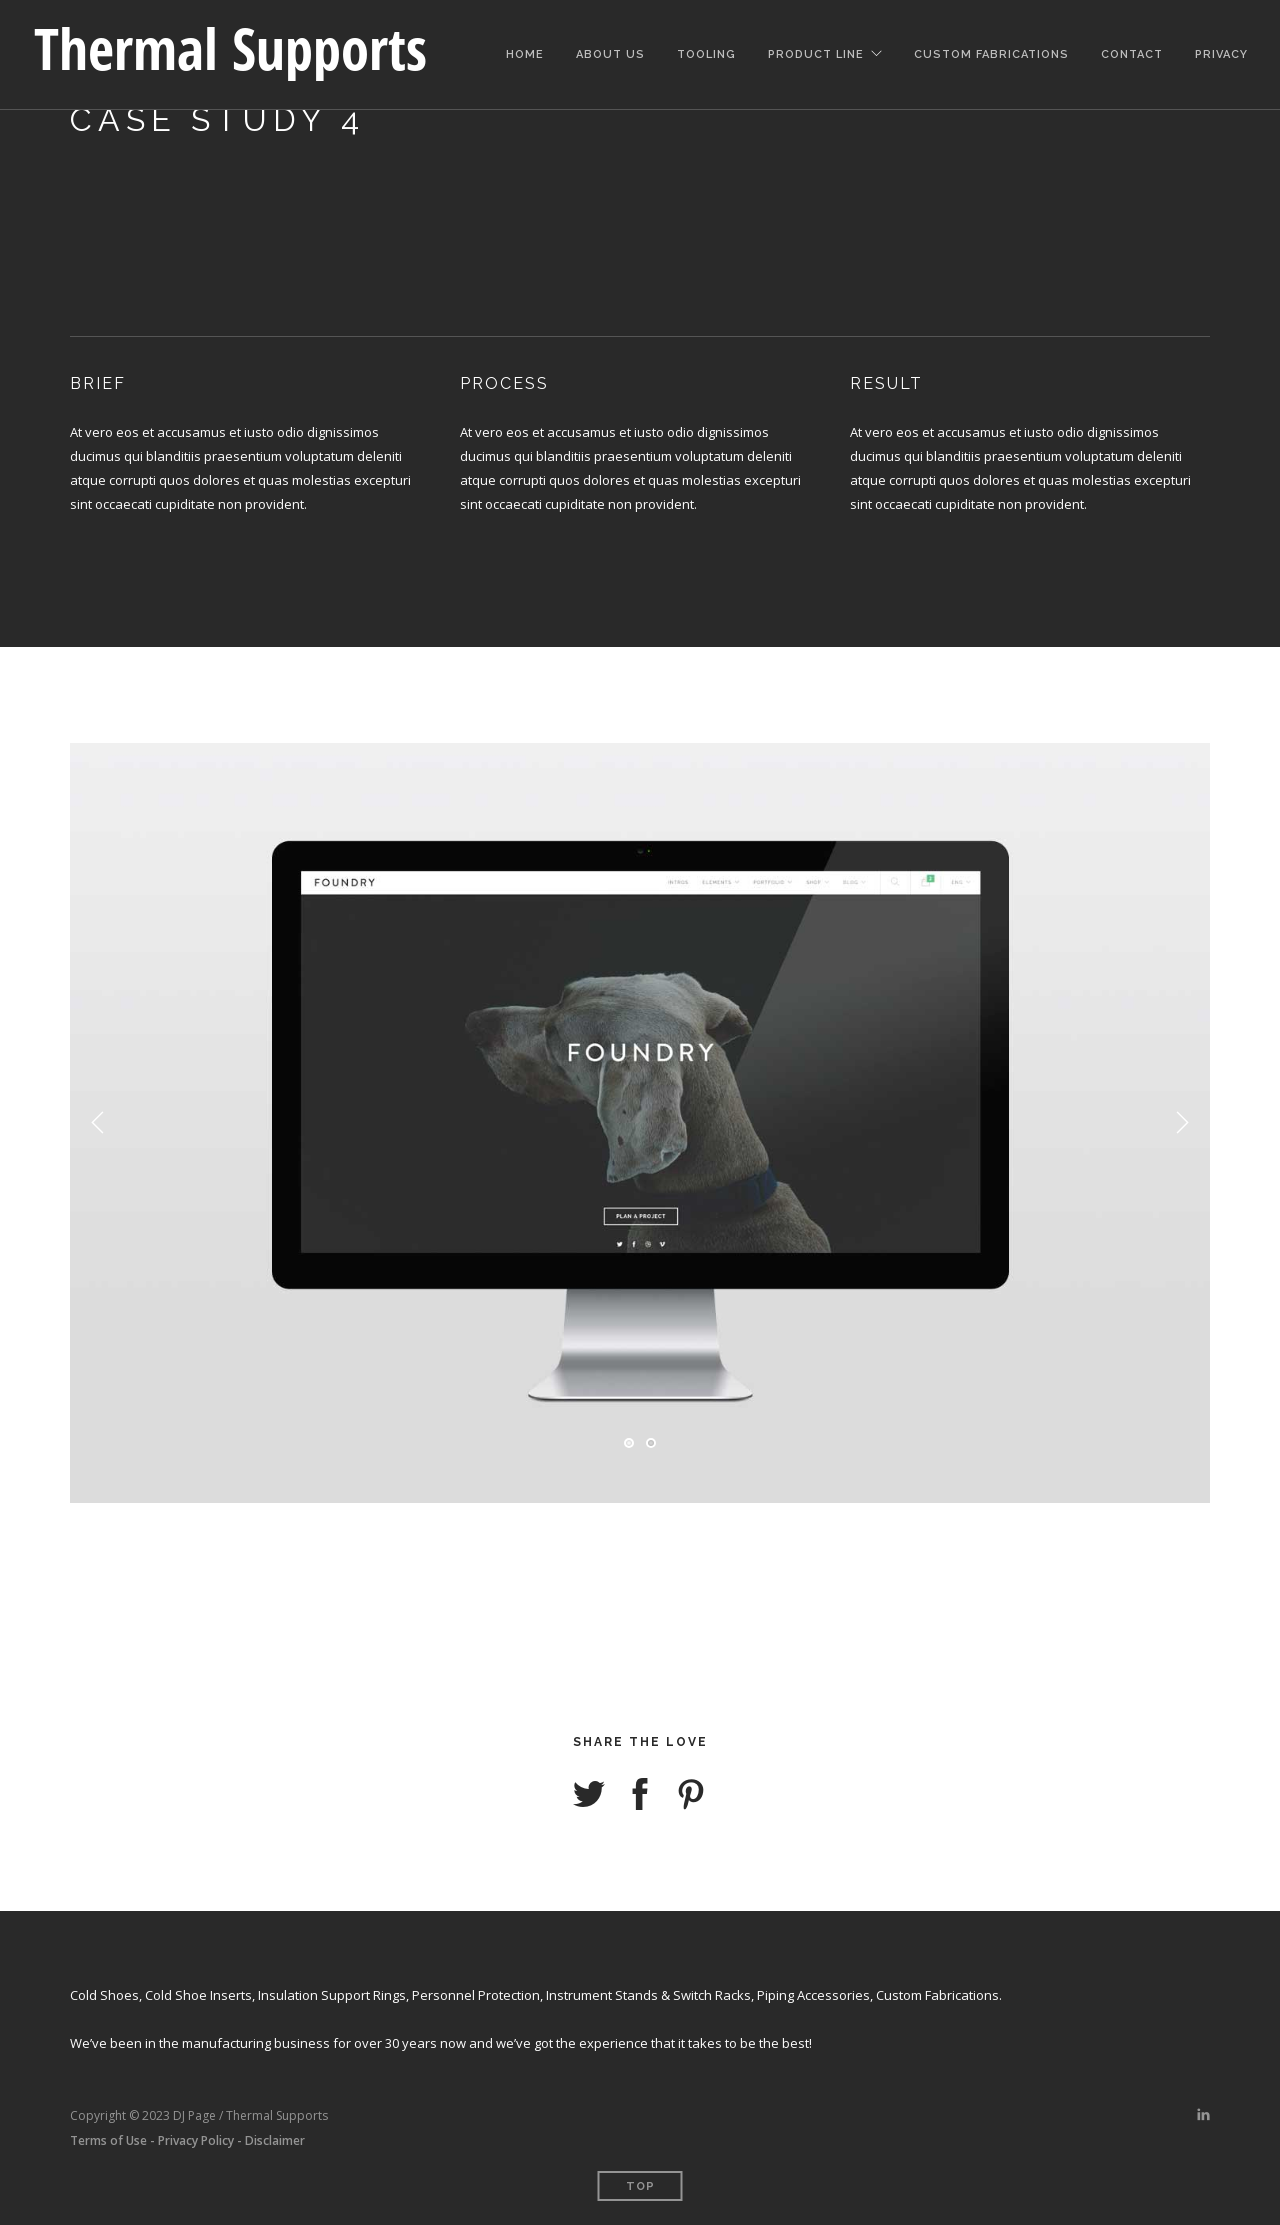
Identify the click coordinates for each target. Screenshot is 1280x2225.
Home (525, 52)
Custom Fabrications (991, 52)
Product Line (816, 52)
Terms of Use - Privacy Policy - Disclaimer (187, 2140)
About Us (610, 52)
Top (640, 2186)
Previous (98, 1123)
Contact (1132, 52)
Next (1182, 1123)
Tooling (706, 52)
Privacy (1221, 52)
